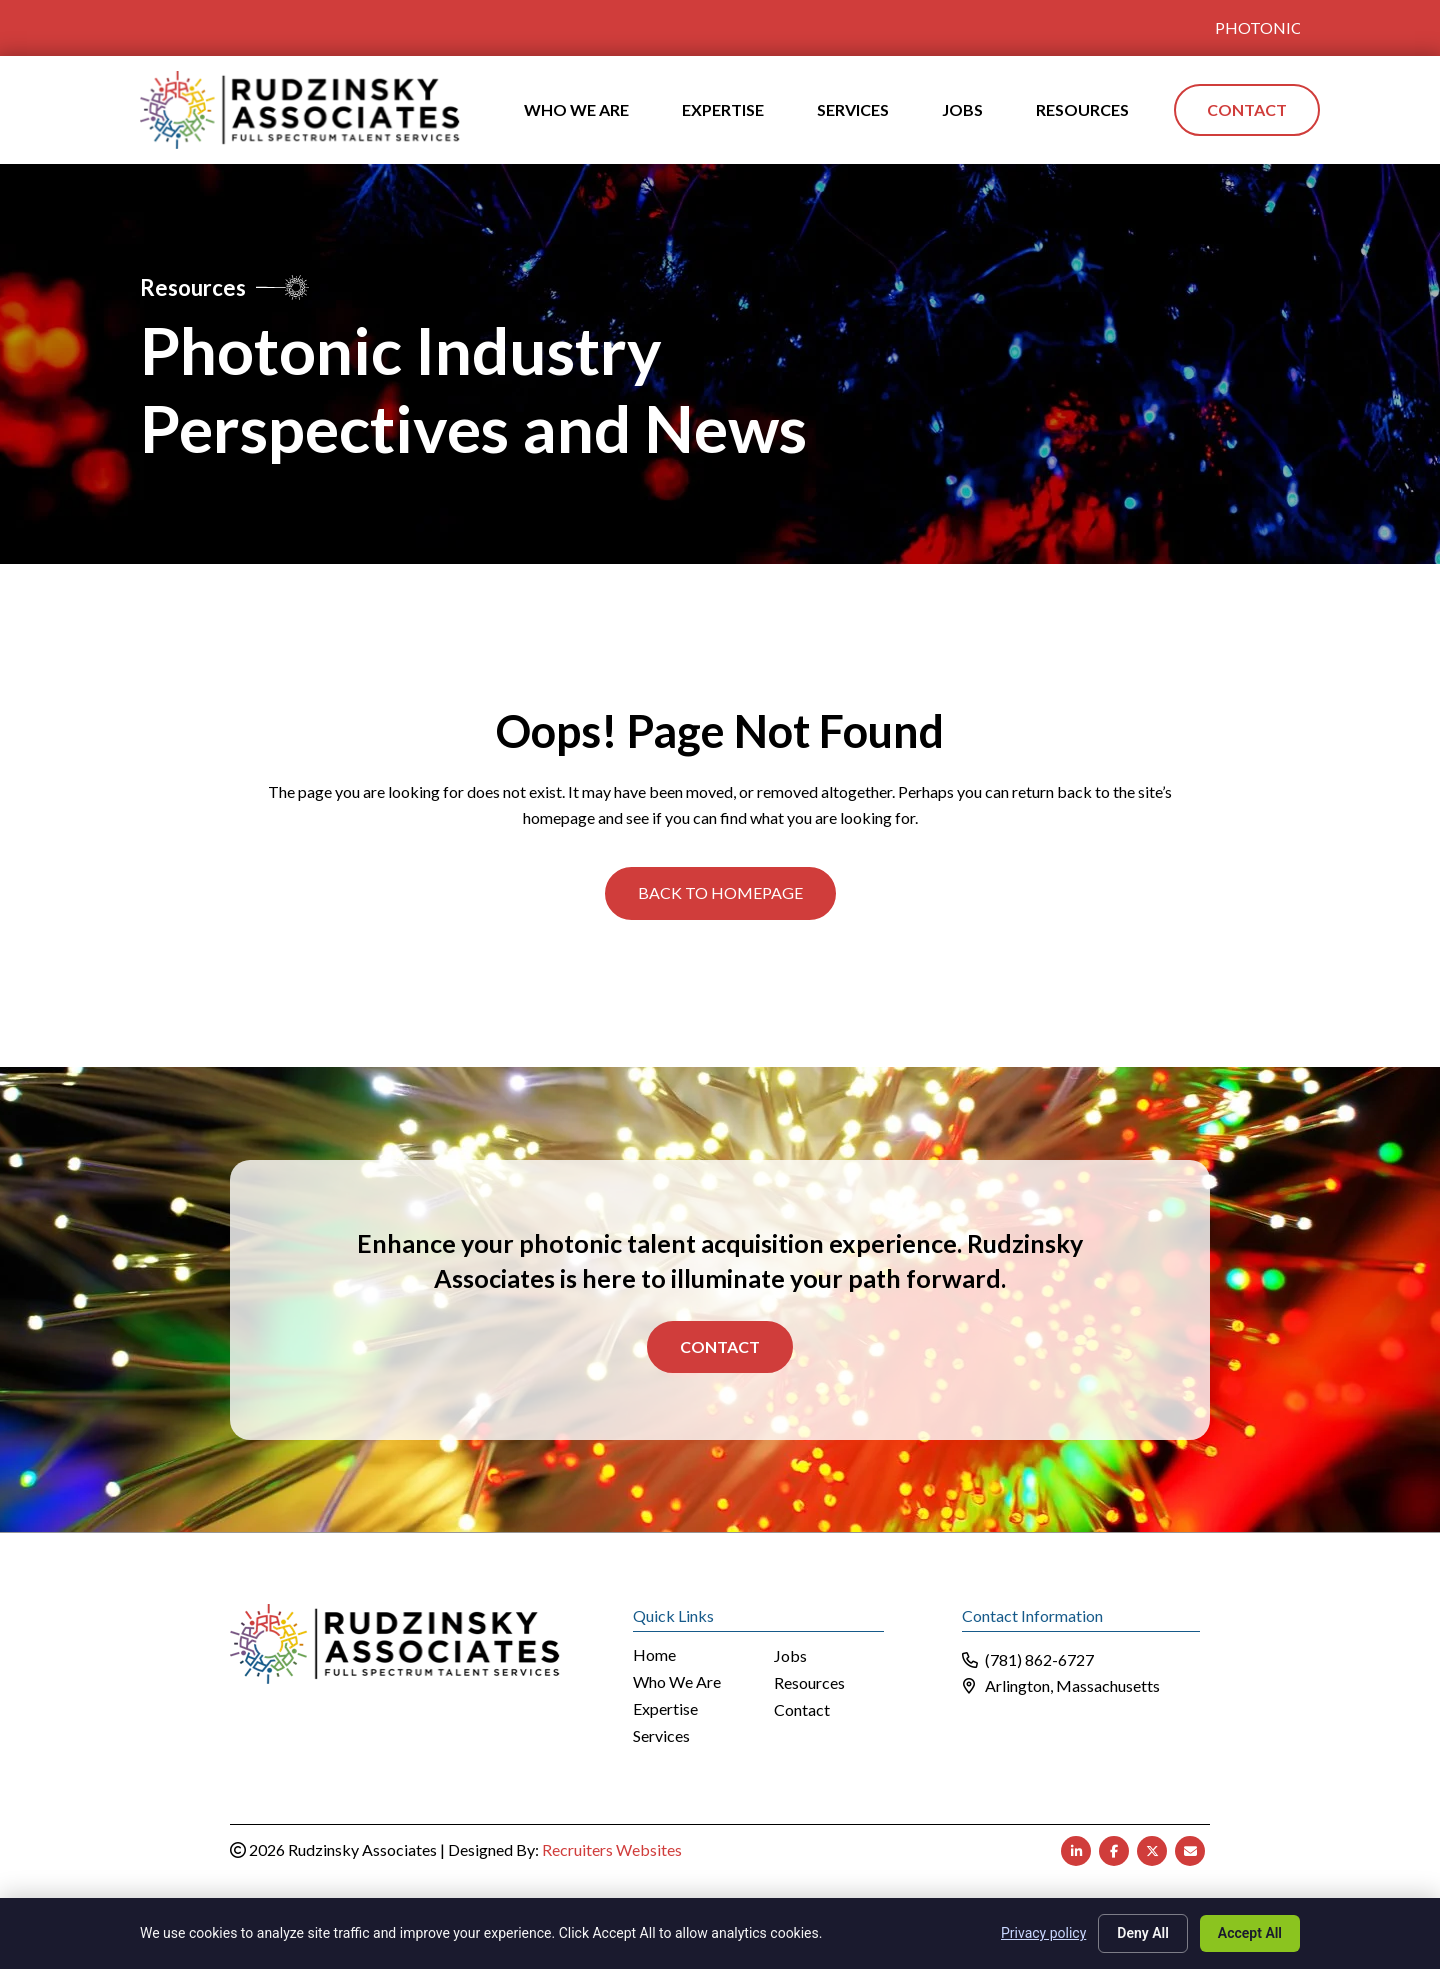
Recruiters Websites (612, 1849)
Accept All (1250, 1933)
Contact (720, 1346)
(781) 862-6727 (1039, 1659)
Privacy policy (1043, 1933)
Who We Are (677, 1682)
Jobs (790, 1656)
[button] (720, 893)
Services (661, 1736)
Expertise (665, 1709)
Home (654, 1655)
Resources (809, 1683)
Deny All (1143, 1933)
